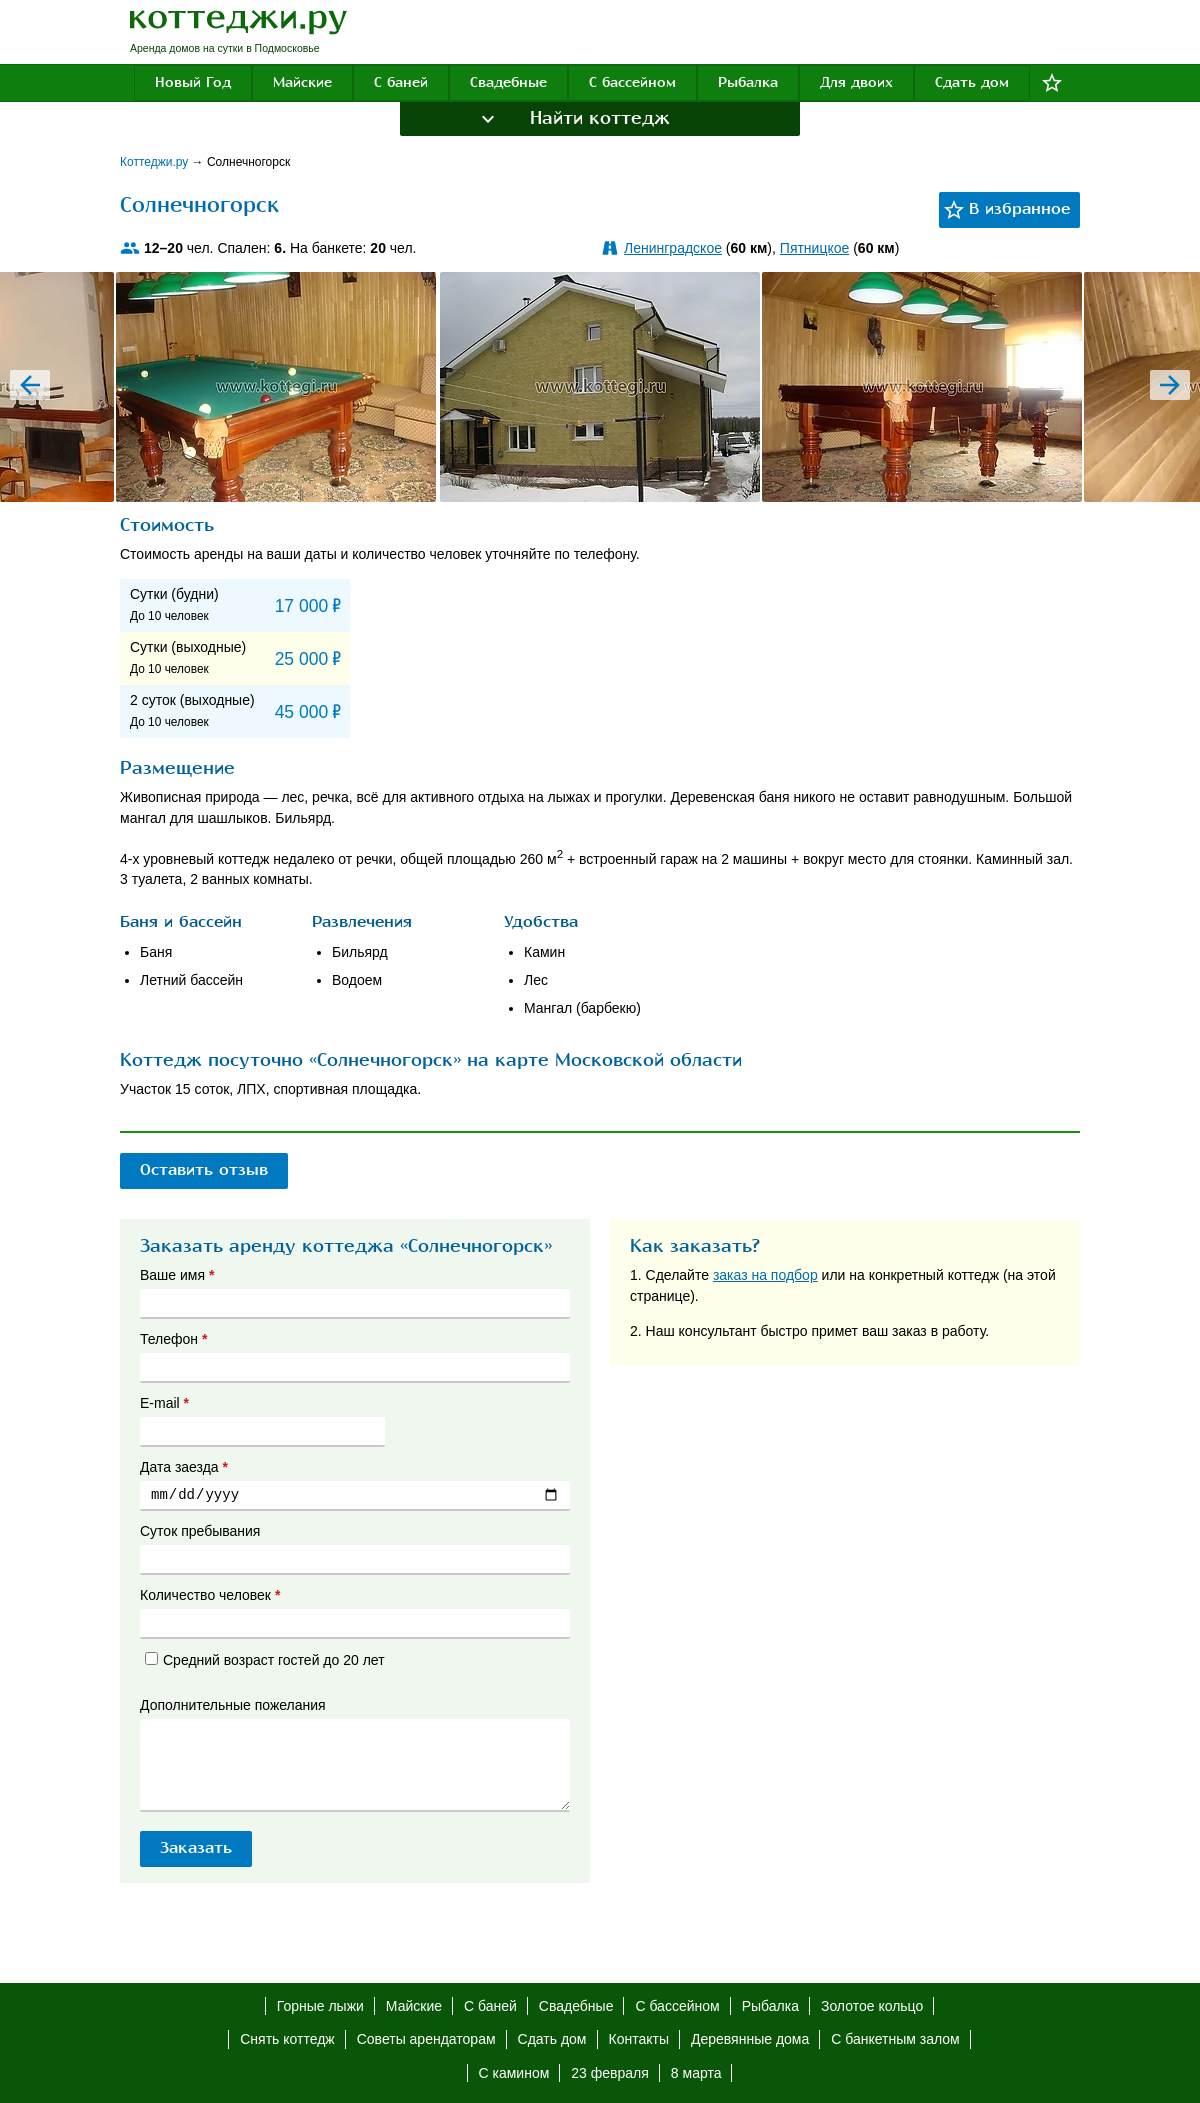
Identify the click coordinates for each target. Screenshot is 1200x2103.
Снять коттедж (287, 2039)
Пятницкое (814, 248)
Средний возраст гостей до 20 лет (265, 1660)
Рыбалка (748, 82)
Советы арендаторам (426, 2039)
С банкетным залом (895, 2039)
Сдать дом (972, 82)
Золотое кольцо (872, 2006)
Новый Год (193, 82)
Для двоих (856, 82)
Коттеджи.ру (156, 162)
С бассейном (632, 82)
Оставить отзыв (204, 1170)
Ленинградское (673, 248)
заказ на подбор (765, 1275)
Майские (302, 82)
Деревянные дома (750, 2039)
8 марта (696, 2073)
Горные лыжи (320, 2006)
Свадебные (508, 82)
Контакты (639, 2039)
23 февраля (610, 2073)
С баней (401, 82)
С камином (514, 2073)
